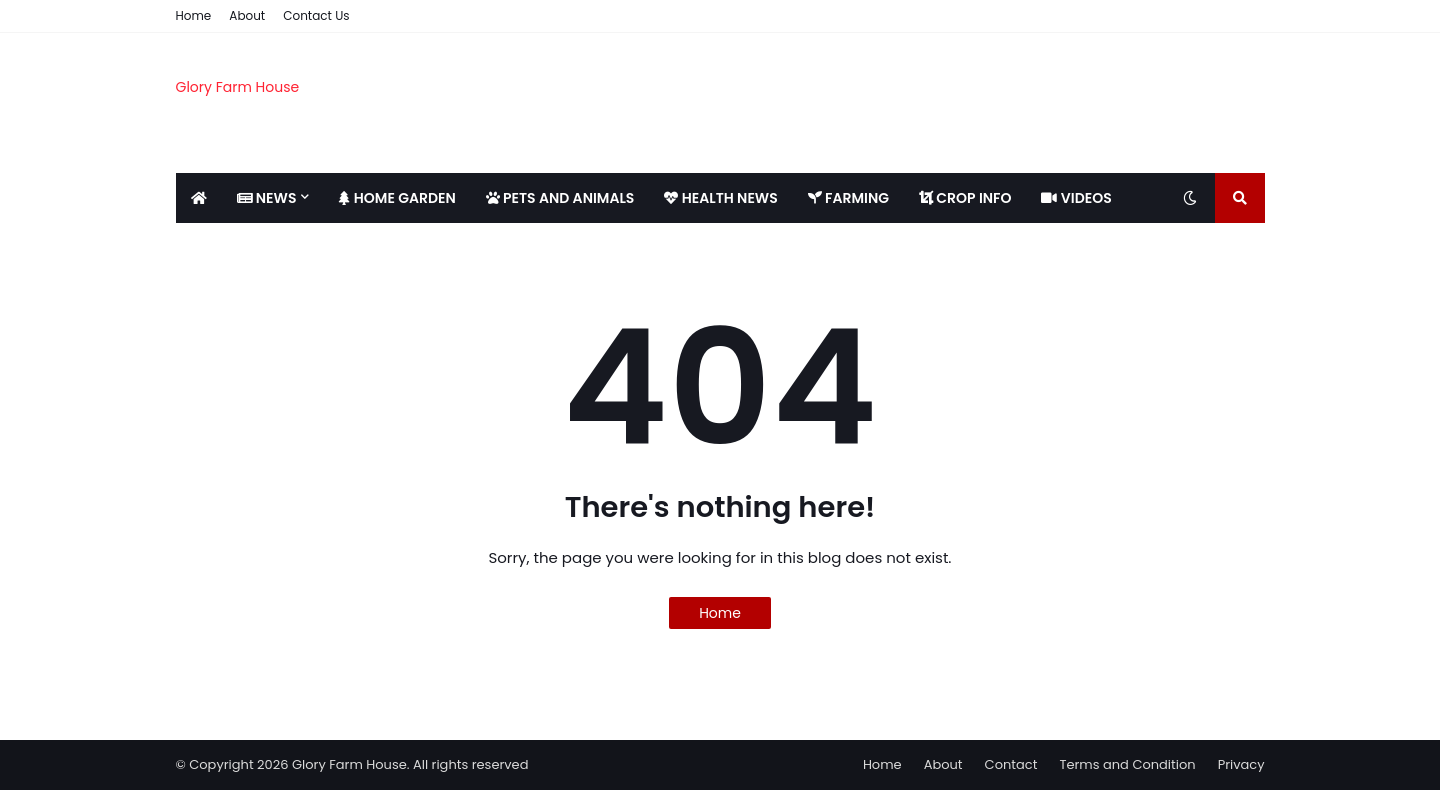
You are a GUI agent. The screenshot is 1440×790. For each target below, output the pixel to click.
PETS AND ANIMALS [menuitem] (560, 198)
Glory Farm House (238, 87)
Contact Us (316, 15)
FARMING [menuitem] (848, 198)
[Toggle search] (1240, 198)
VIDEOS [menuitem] (1076, 198)
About (247, 15)
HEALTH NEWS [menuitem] (720, 198)
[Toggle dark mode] (1190, 198)
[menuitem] (199, 198)
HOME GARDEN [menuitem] (397, 198)
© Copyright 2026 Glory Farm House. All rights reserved (352, 764)
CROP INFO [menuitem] (965, 198)
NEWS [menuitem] (267, 198)
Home (194, 15)
